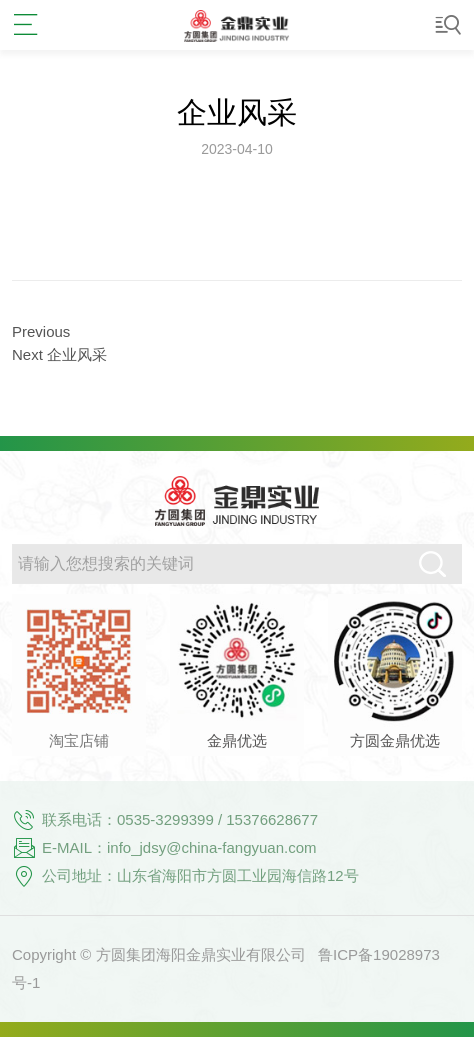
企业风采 (237, 112)
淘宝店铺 (79, 740)
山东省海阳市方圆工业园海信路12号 (238, 875)
